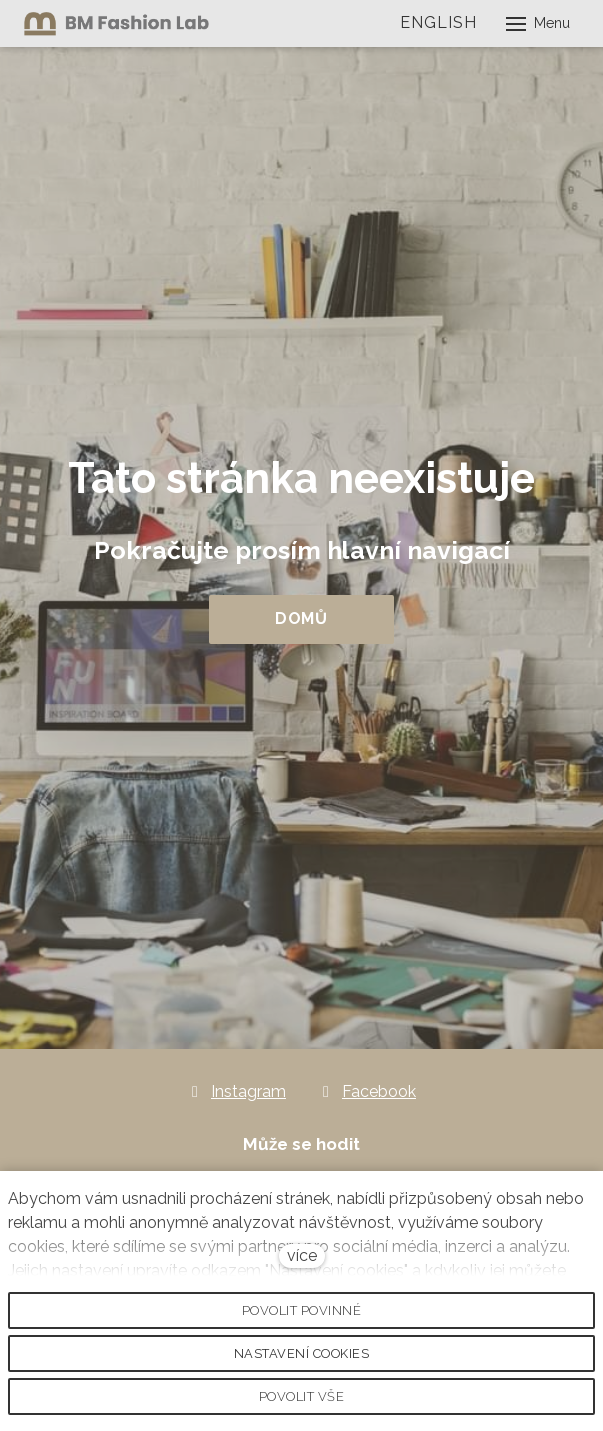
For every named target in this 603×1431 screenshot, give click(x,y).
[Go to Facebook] (367, 1092)
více (302, 1255)
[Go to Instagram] (236, 1092)
